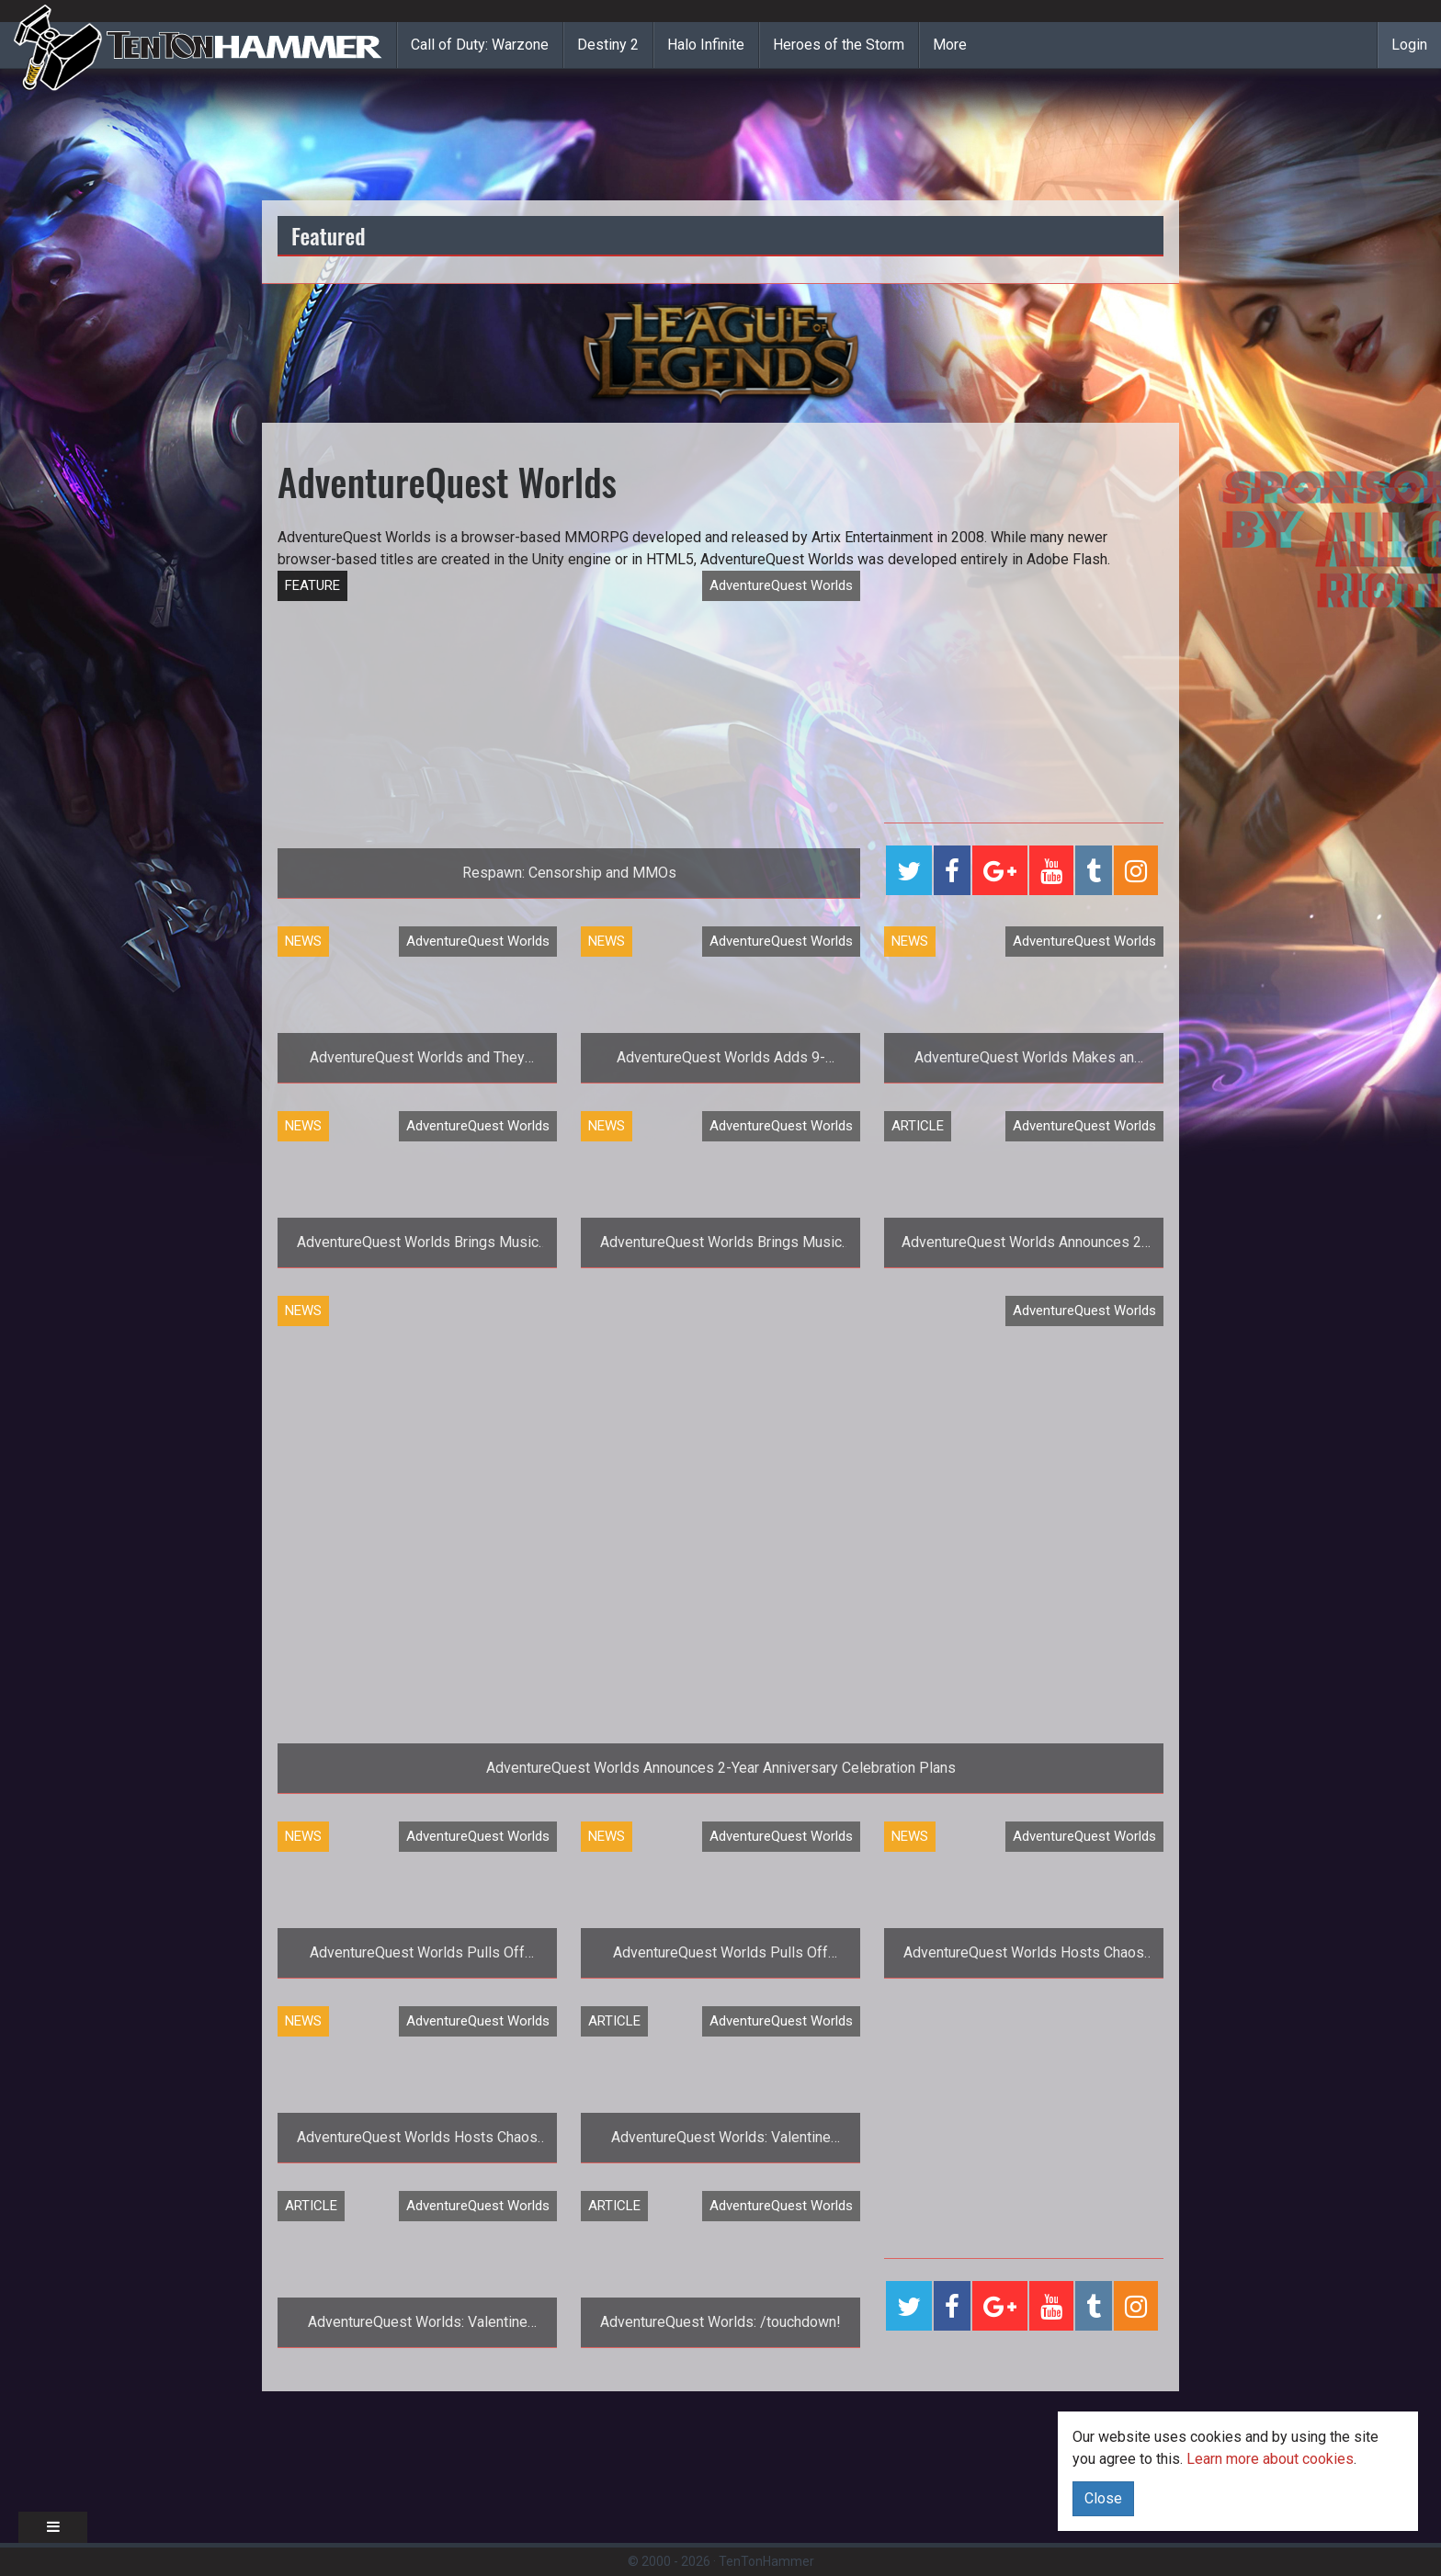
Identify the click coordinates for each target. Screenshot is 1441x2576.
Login (1409, 44)
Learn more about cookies (1270, 2459)
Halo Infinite (705, 44)
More (950, 44)
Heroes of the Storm (838, 44)
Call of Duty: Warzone (480, 44)
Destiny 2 (608, 44)
